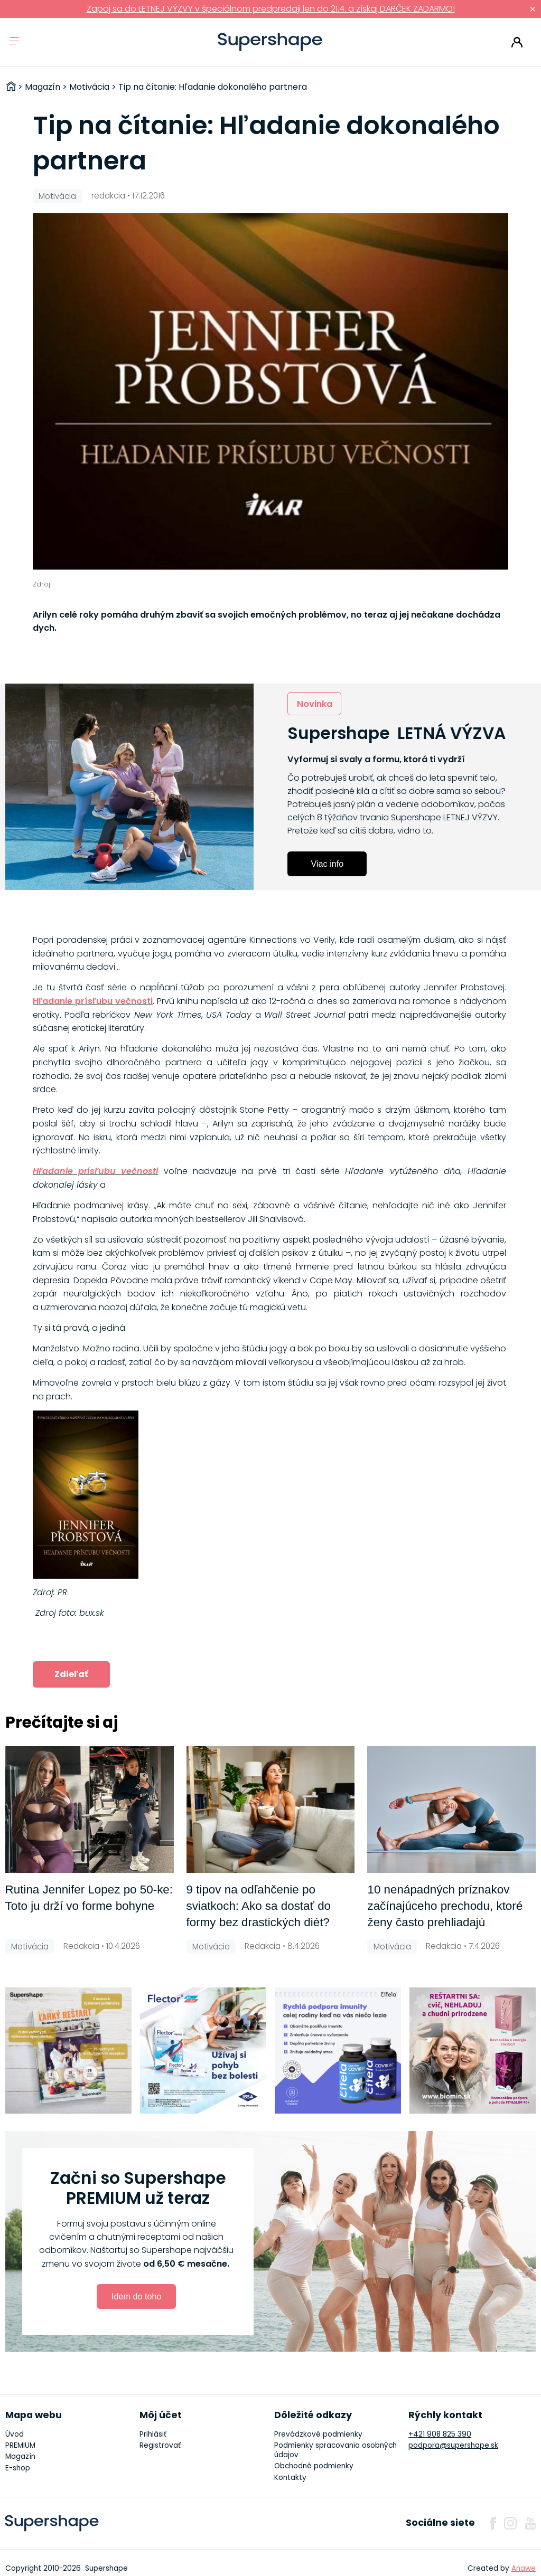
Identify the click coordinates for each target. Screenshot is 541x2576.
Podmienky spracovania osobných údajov (335, 2450)
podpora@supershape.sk (453, 2445)
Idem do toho (136, 2296)
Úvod (14, 2434)
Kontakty (290, 2478)
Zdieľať (71, 1674)
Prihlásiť (517, 42)
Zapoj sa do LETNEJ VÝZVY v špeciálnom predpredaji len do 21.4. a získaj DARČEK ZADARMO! (271, 9)
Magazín (20, 2456)
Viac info (327, 863)
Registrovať (160, 2445)
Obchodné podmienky (313, 2466)
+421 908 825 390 (439, 2434)
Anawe (523, 2568)
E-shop (17, 2468)
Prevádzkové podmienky (318, 2434)
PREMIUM (20, 2445)
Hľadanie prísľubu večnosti (93, 1001)
